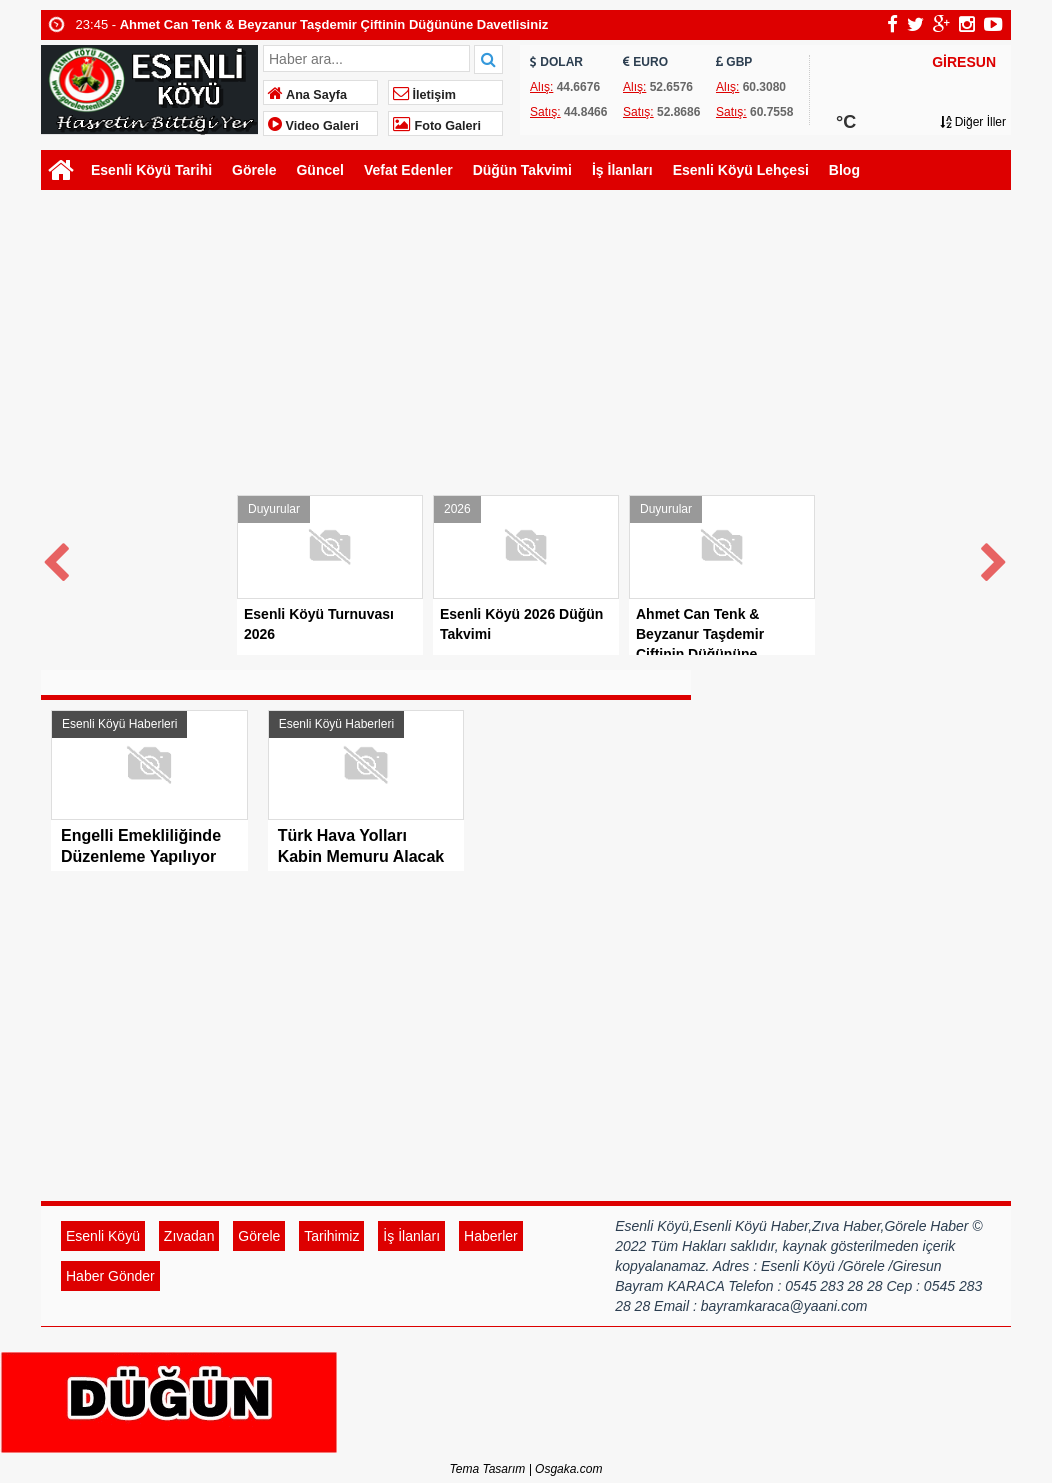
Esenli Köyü (103, 1236)
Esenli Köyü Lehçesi (741, 170)
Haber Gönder (110, 1276)
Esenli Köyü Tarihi (151, 170)
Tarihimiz (331, 1236)
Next (995, 558)
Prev (57, 558)
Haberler (491, 1236)
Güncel (319, 170)
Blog (844, 170)
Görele (254, 170)
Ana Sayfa (307, 95)
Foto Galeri (437, 126)
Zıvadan (189, 1236)
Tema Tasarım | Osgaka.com (526, 1469)
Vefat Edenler (408, 170)
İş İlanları (622, 170)
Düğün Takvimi (522, 170)
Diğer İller (973, 122)
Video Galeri (313, 126)
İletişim (424, 95)
